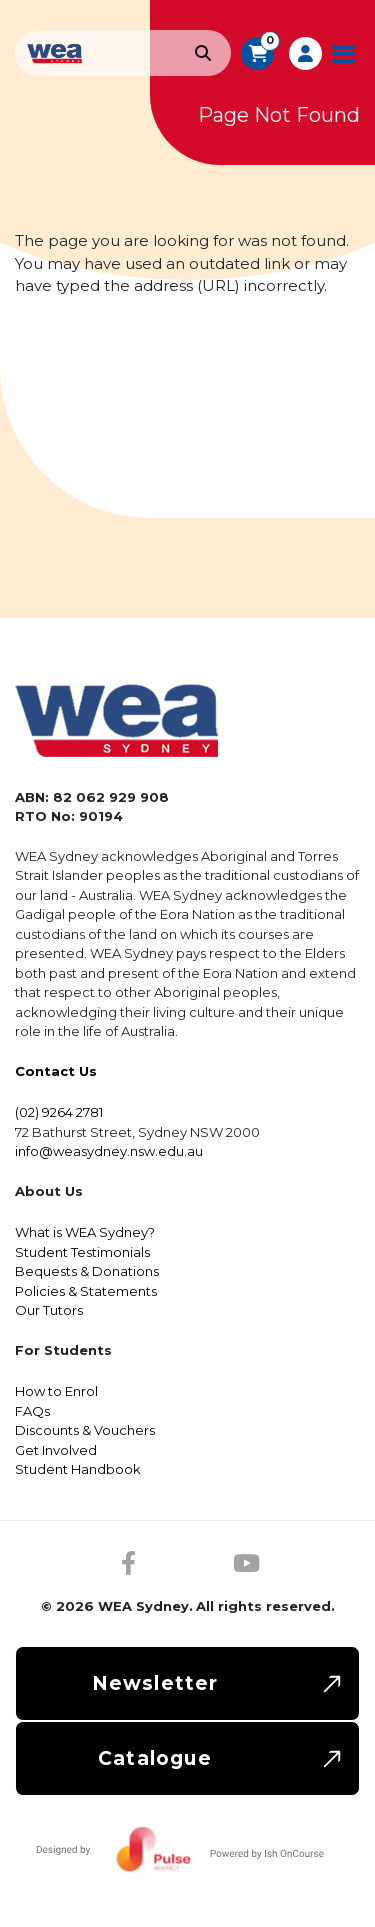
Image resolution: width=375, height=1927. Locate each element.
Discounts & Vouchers (85, 1430)
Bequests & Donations (87, 1271)
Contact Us (56, 1071)
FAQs (32, 1411)
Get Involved (56, 1450)
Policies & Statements (86, 1291)
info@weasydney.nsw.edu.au (109, 1151)
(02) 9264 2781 (59, 1112)
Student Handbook (78, 1469)
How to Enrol (56, 1391)
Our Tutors (49, 1310)
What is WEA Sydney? (85, 1232)
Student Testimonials (82, 1252)
